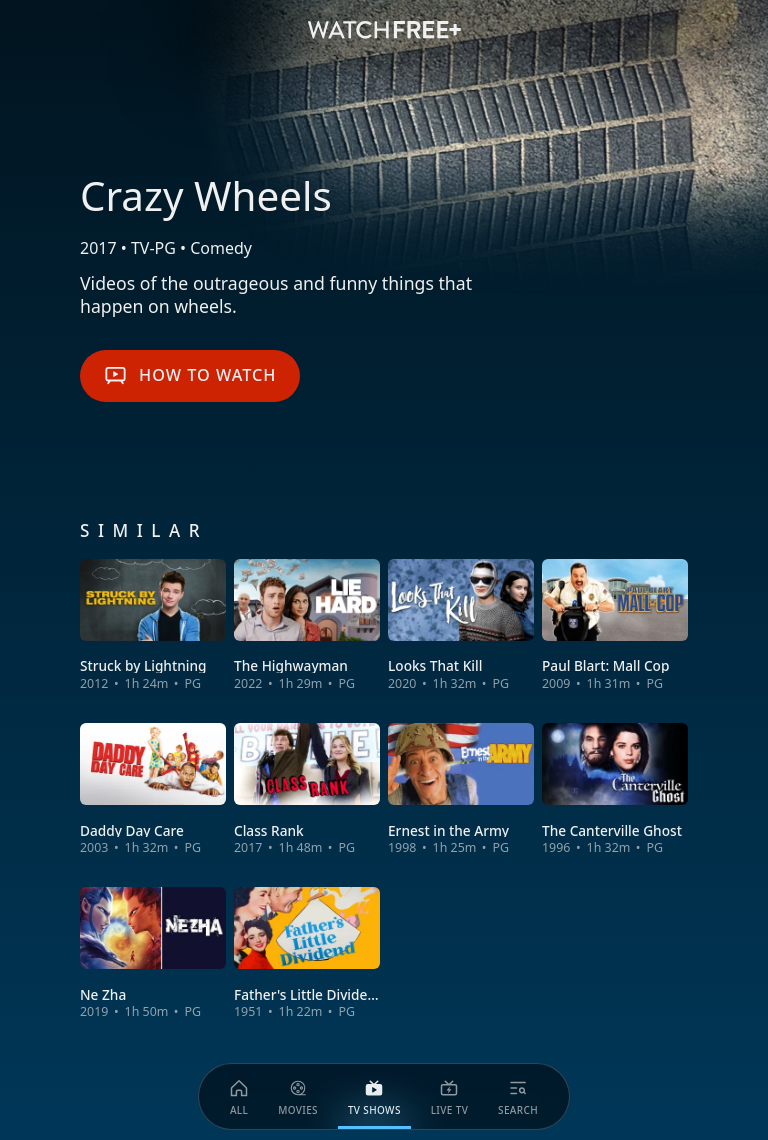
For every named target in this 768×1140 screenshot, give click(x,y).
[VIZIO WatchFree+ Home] (384, 30)
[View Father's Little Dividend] (307, 953)
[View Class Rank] (307, 789)
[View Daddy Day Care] (153, 789)
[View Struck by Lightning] (153, 625)
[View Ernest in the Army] (461, 789)
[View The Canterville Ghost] (615, 789)
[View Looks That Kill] (461, 625)
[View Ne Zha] (153, 953)
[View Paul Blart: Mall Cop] (615, 625)
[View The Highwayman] (307, 625)
